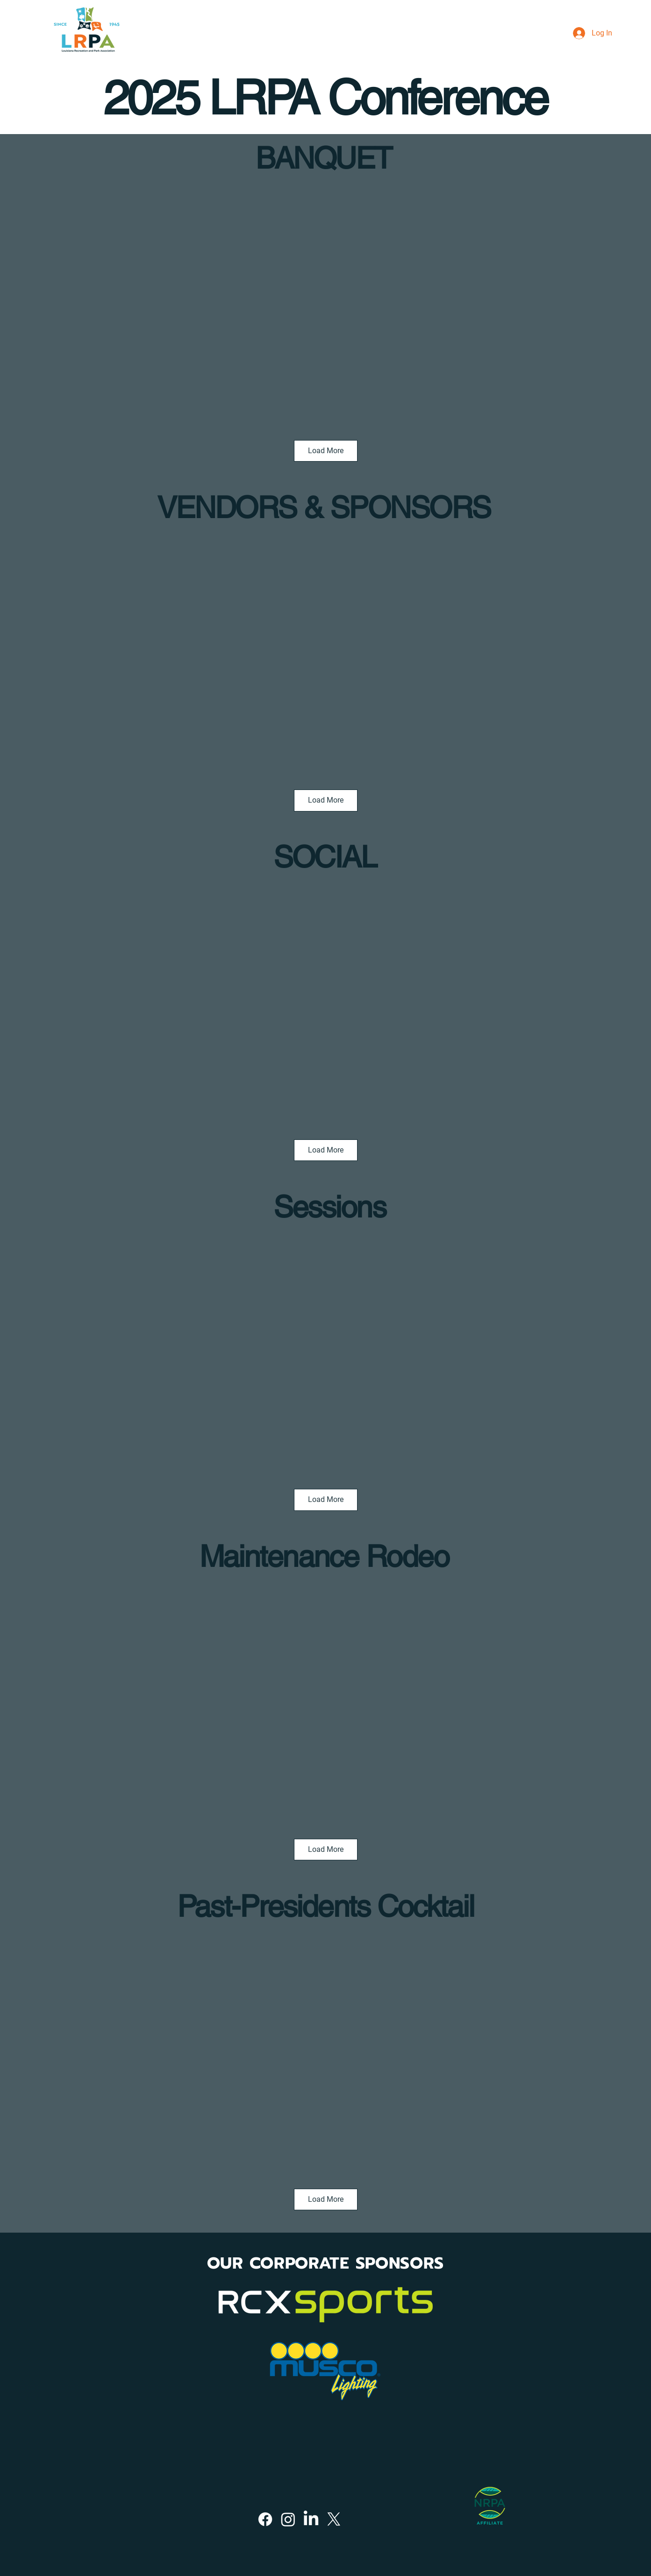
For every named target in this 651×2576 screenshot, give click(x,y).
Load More (325, 450)
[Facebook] (265, 2519)
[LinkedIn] (311, 2519)
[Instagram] (288, 2519)
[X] (334, 2519)
